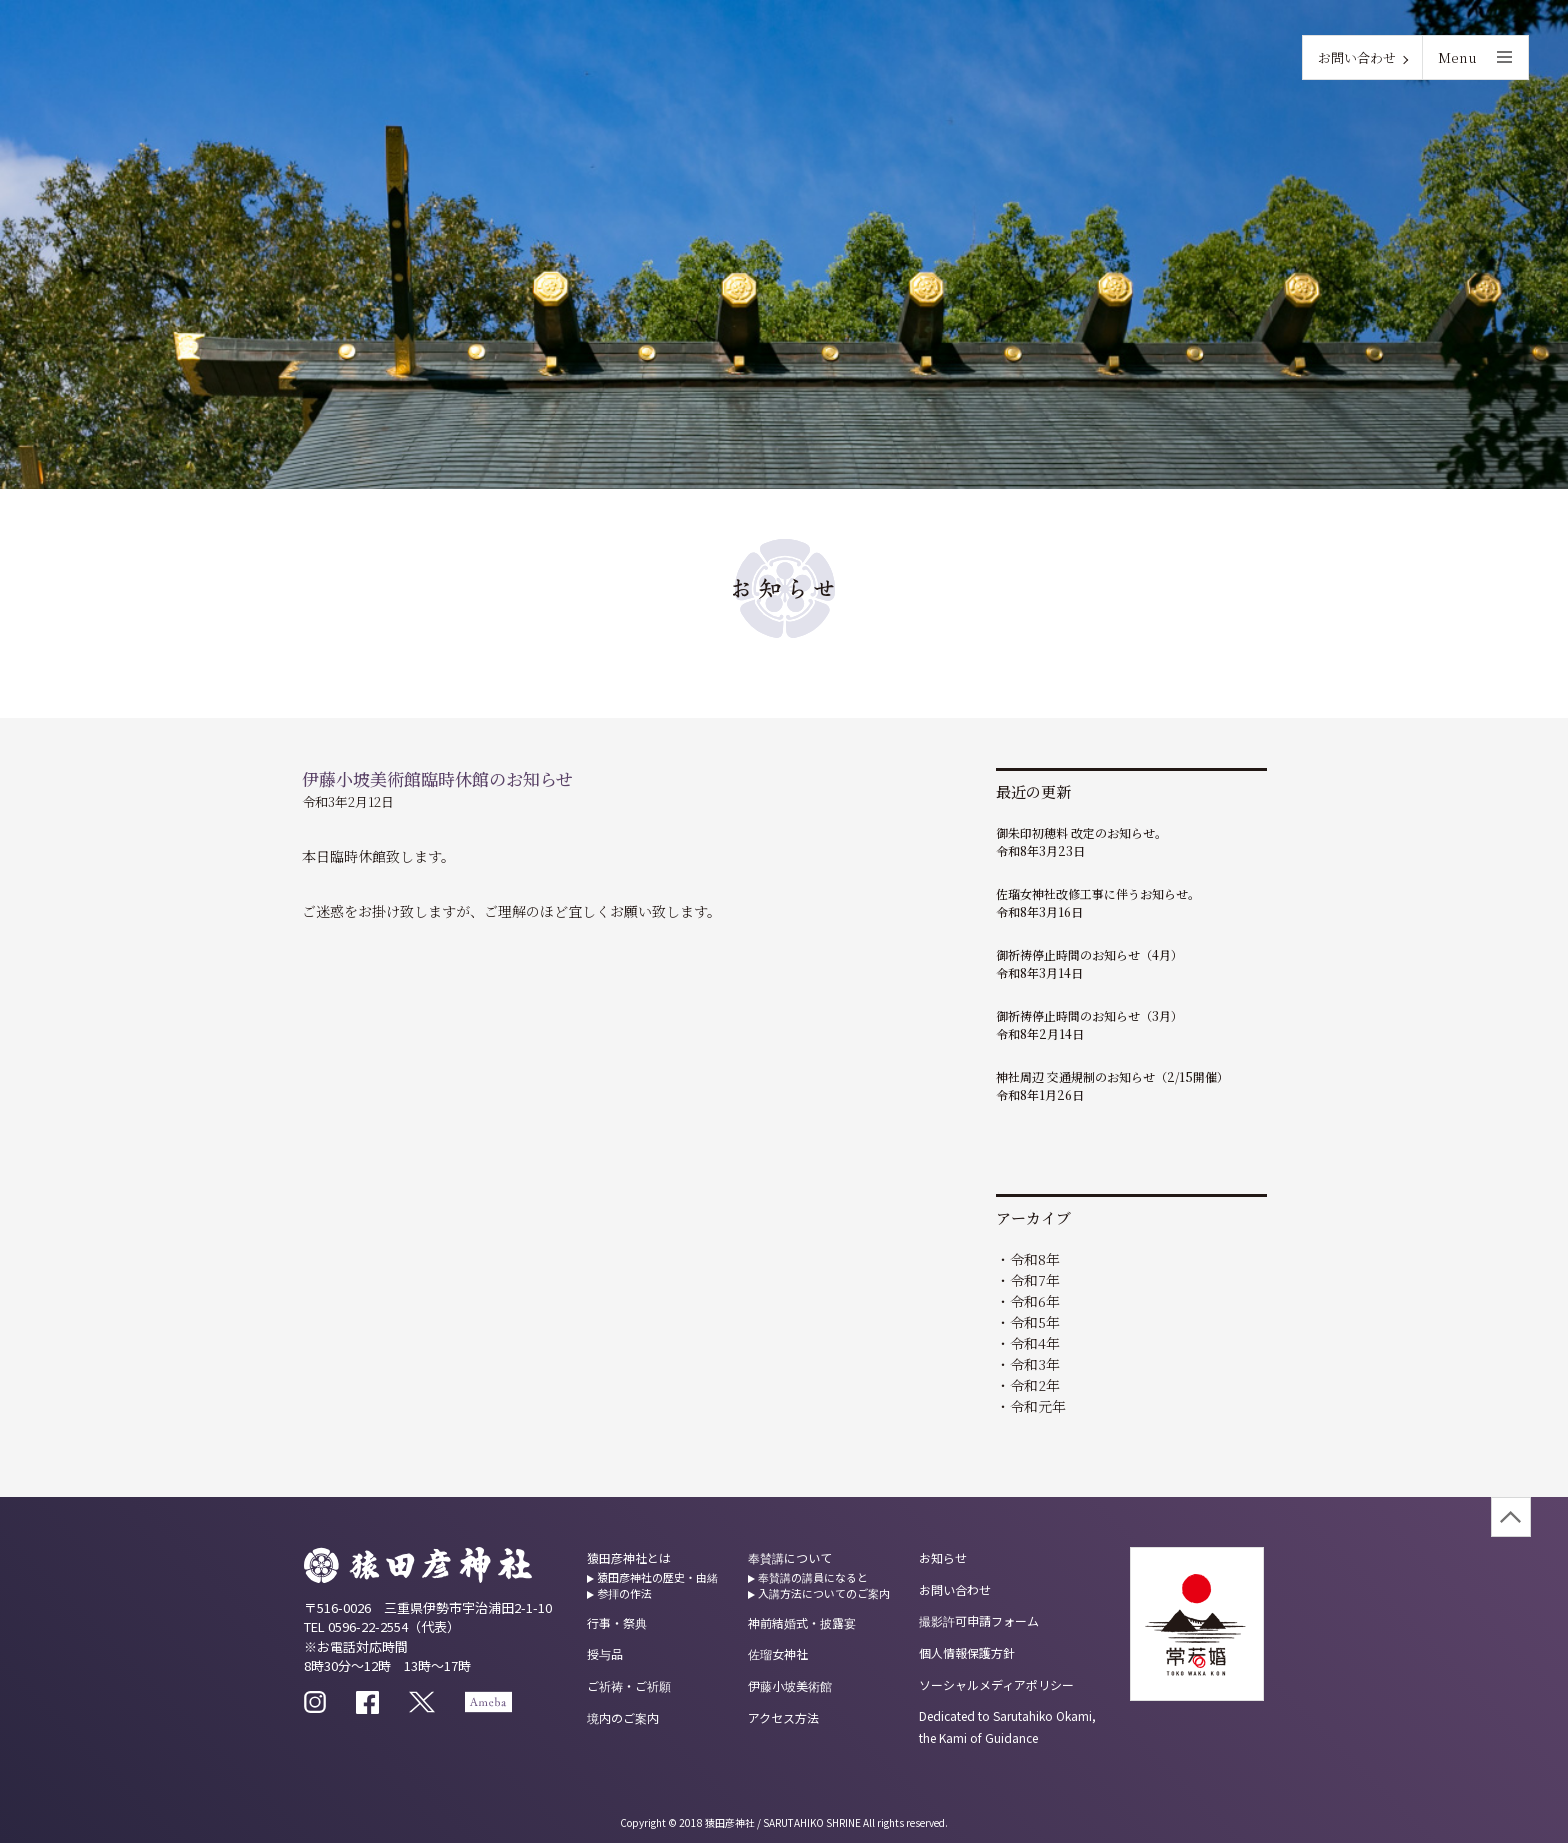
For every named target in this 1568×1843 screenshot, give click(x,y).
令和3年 (1035, 1364)
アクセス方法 (783, 1717)
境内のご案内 (623, 1717)
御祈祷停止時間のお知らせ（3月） (1089, 1015)
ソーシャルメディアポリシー (996, 1684)
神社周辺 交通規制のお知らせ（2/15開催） (1112, 1076)
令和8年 (1035, 1259)
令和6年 (1035, 1301)
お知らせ (943, 1557)
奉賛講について (790, 1557)
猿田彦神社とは (629, 1557)
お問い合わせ (1357, 57)
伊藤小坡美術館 (790, 1685)
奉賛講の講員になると (813, 1577)
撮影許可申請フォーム (979, 1620)
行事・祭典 (617, 1622)
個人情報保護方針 (967, 1652)
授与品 (605, 1653)
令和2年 (1035, 1385)
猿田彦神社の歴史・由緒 (657, 1577)
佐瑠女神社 (778, 1653)
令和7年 (1035, 1280)
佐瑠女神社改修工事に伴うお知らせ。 (1098, 893)
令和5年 (1035, 1322)
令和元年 (1038, 1406)
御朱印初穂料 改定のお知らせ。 (1081, 832)
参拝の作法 (624, 1593)
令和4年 (1035, 1343)
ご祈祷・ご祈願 (629, 1685)
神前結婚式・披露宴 (802, 1622)
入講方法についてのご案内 (824, 1593)
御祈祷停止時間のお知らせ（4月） (1089, 954)
